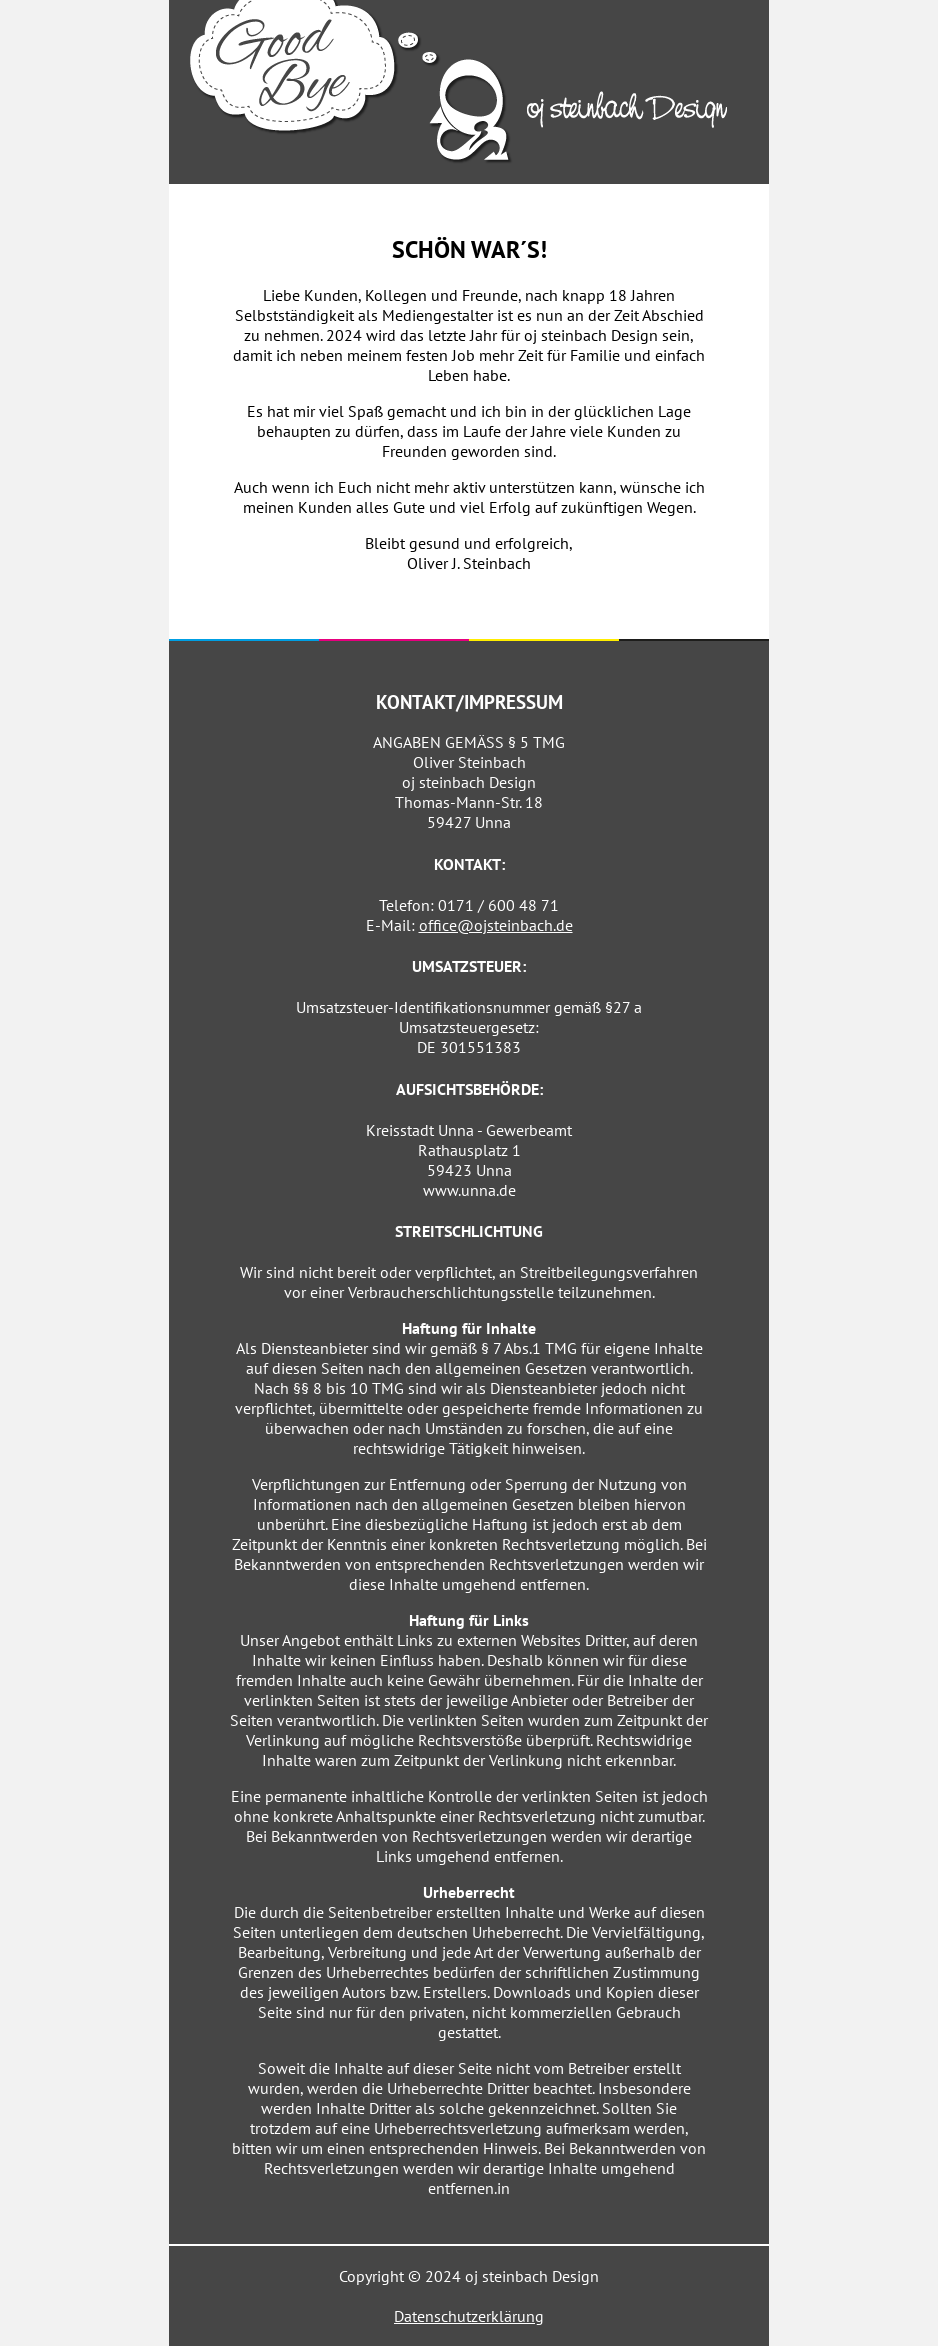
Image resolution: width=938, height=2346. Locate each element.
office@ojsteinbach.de (496, 925)
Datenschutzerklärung (469, 2316)
